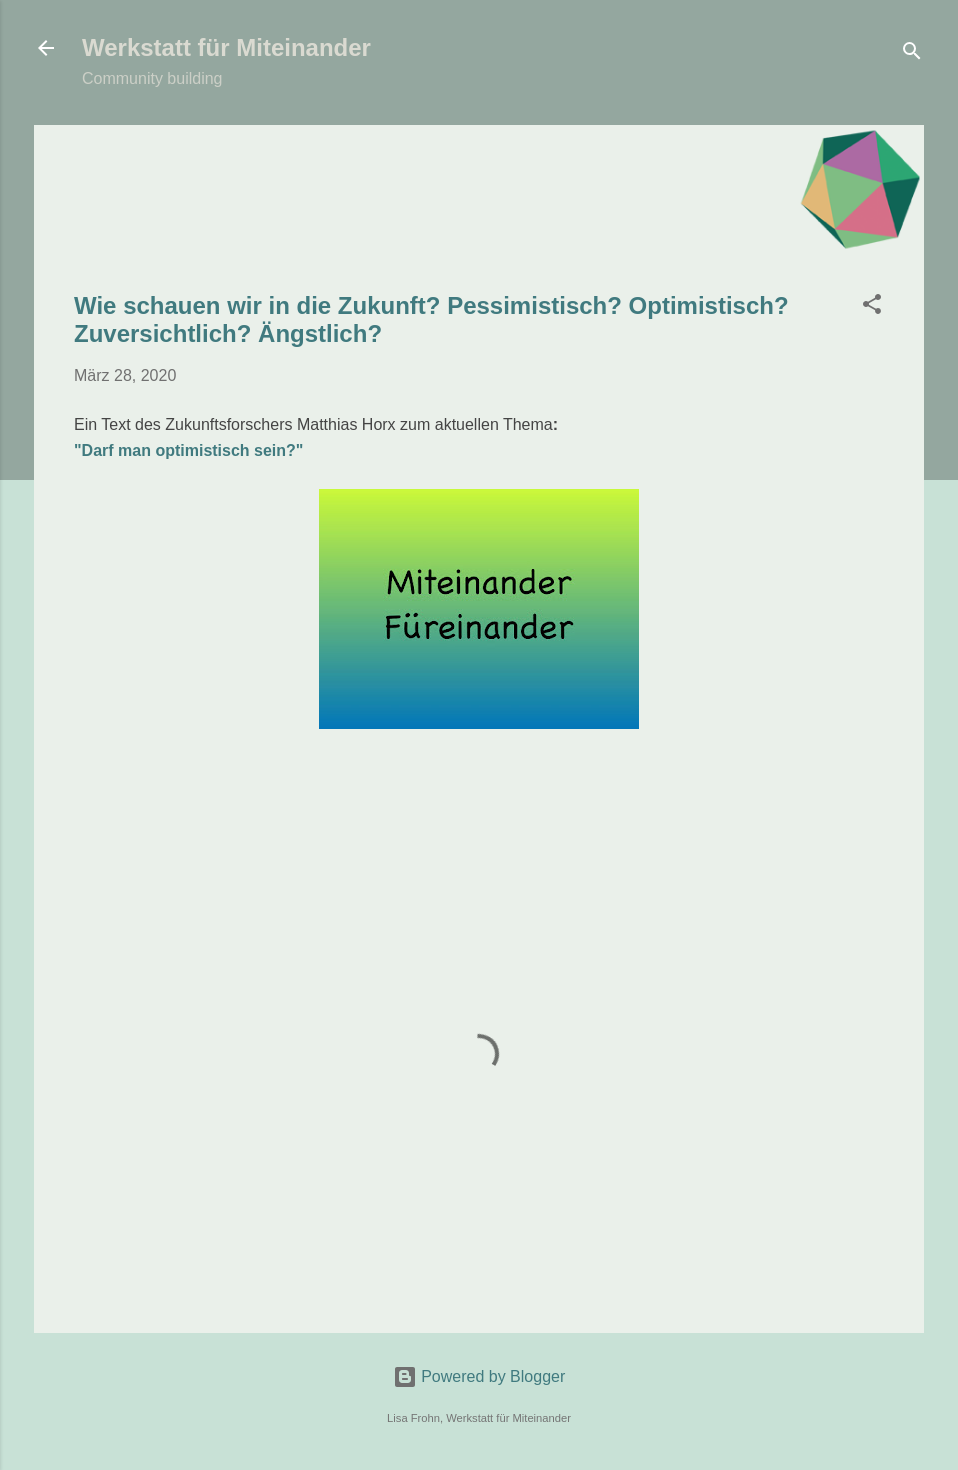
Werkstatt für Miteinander (226, 47)
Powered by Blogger (479, 1376)
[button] (872, 307)
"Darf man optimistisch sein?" (188, 450)
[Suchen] (912, 54)
